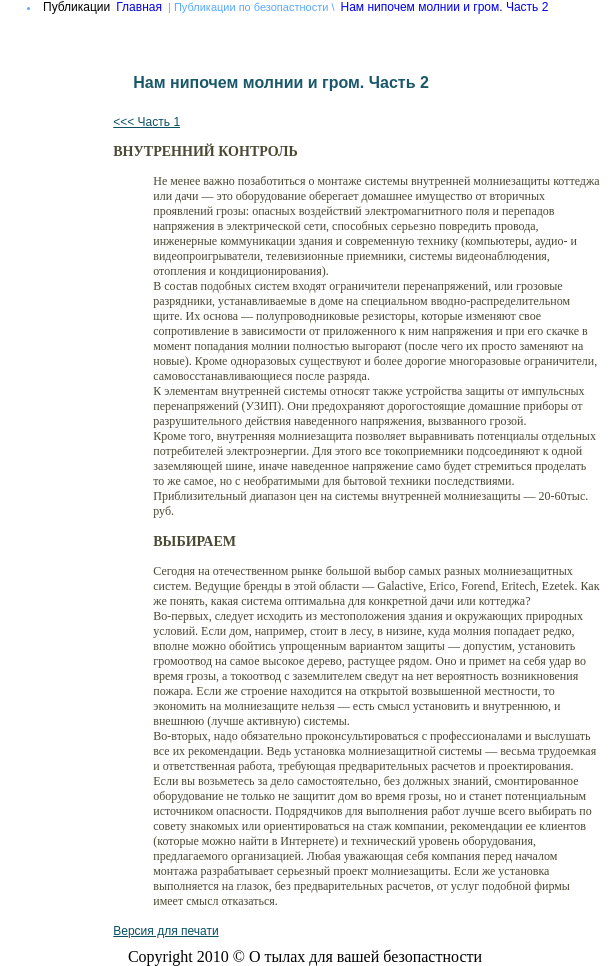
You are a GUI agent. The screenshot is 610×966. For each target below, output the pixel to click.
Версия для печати (165, 931)
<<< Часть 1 (146, 122)
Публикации (76, 7)
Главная (139, 7)
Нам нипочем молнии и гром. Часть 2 (445, 7)
